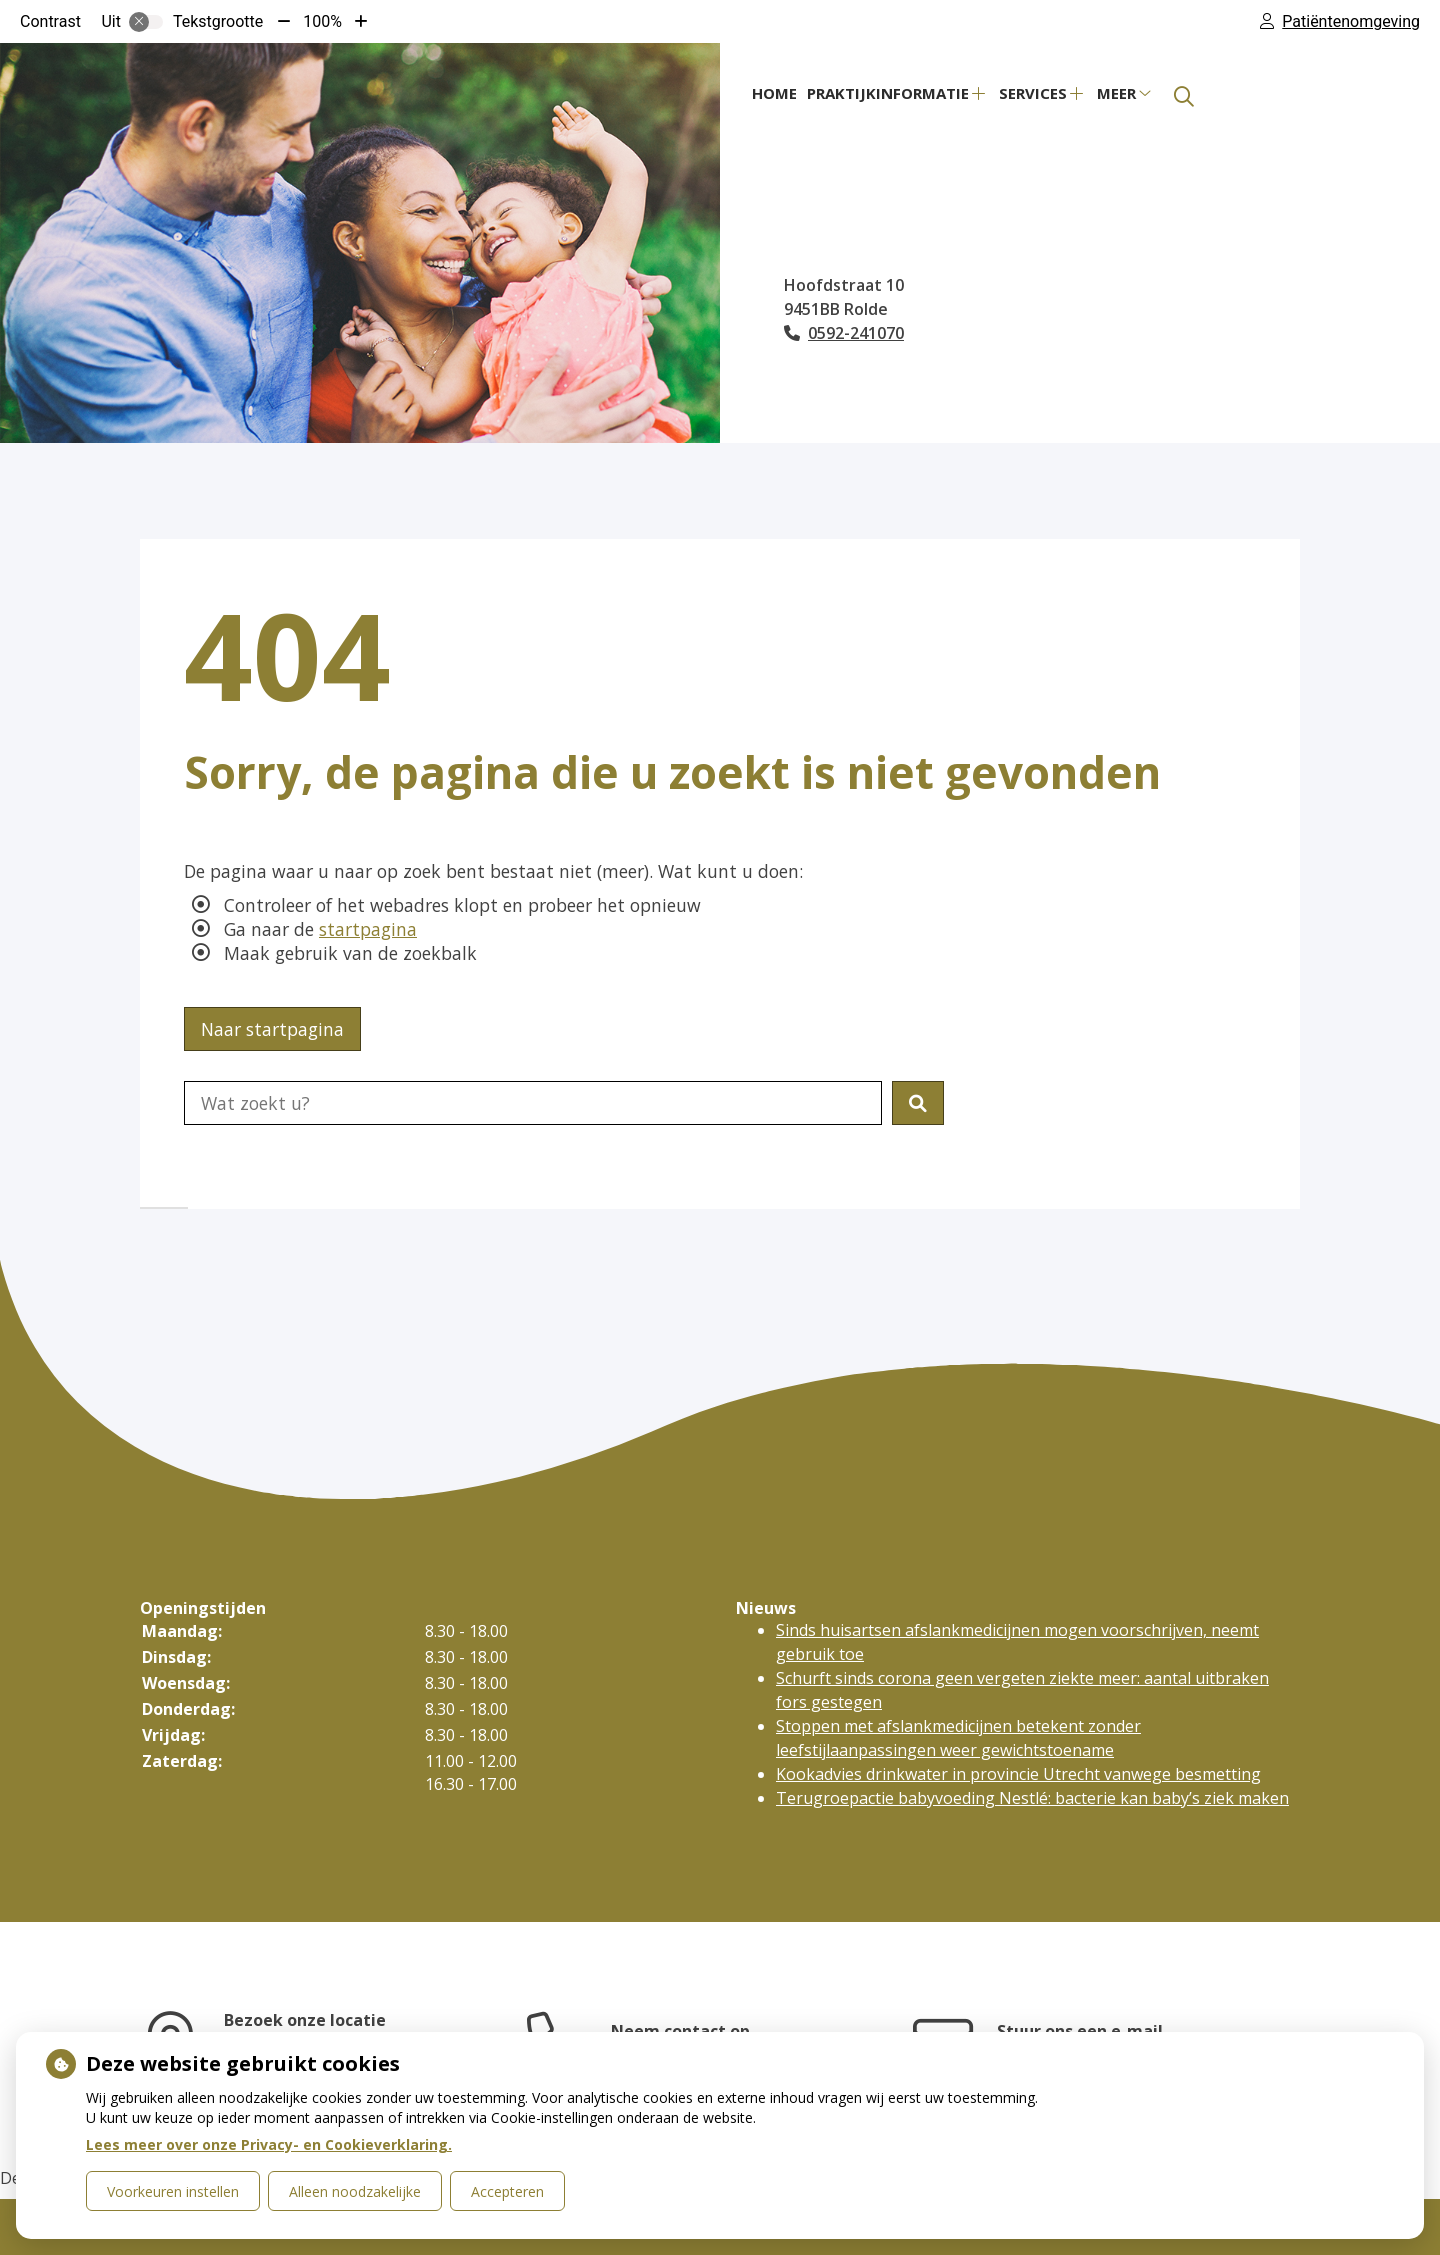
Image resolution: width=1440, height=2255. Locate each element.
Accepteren (507, 2191)
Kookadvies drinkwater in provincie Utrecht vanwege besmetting (1018, 1774)
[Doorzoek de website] (533, 1103)
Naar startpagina (272, 1029)
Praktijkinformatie (888, 93)
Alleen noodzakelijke (355, 2191)
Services (1033, 93)
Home (774, 93)
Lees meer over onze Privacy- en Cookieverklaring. (269, 2144)
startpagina (368, 929)
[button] (918, 1103)
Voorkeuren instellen (173, 2191)
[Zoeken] (1184, 97)
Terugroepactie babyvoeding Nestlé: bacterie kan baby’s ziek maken (1032, 1798)
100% (322, 21)
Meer (1116, 93)
